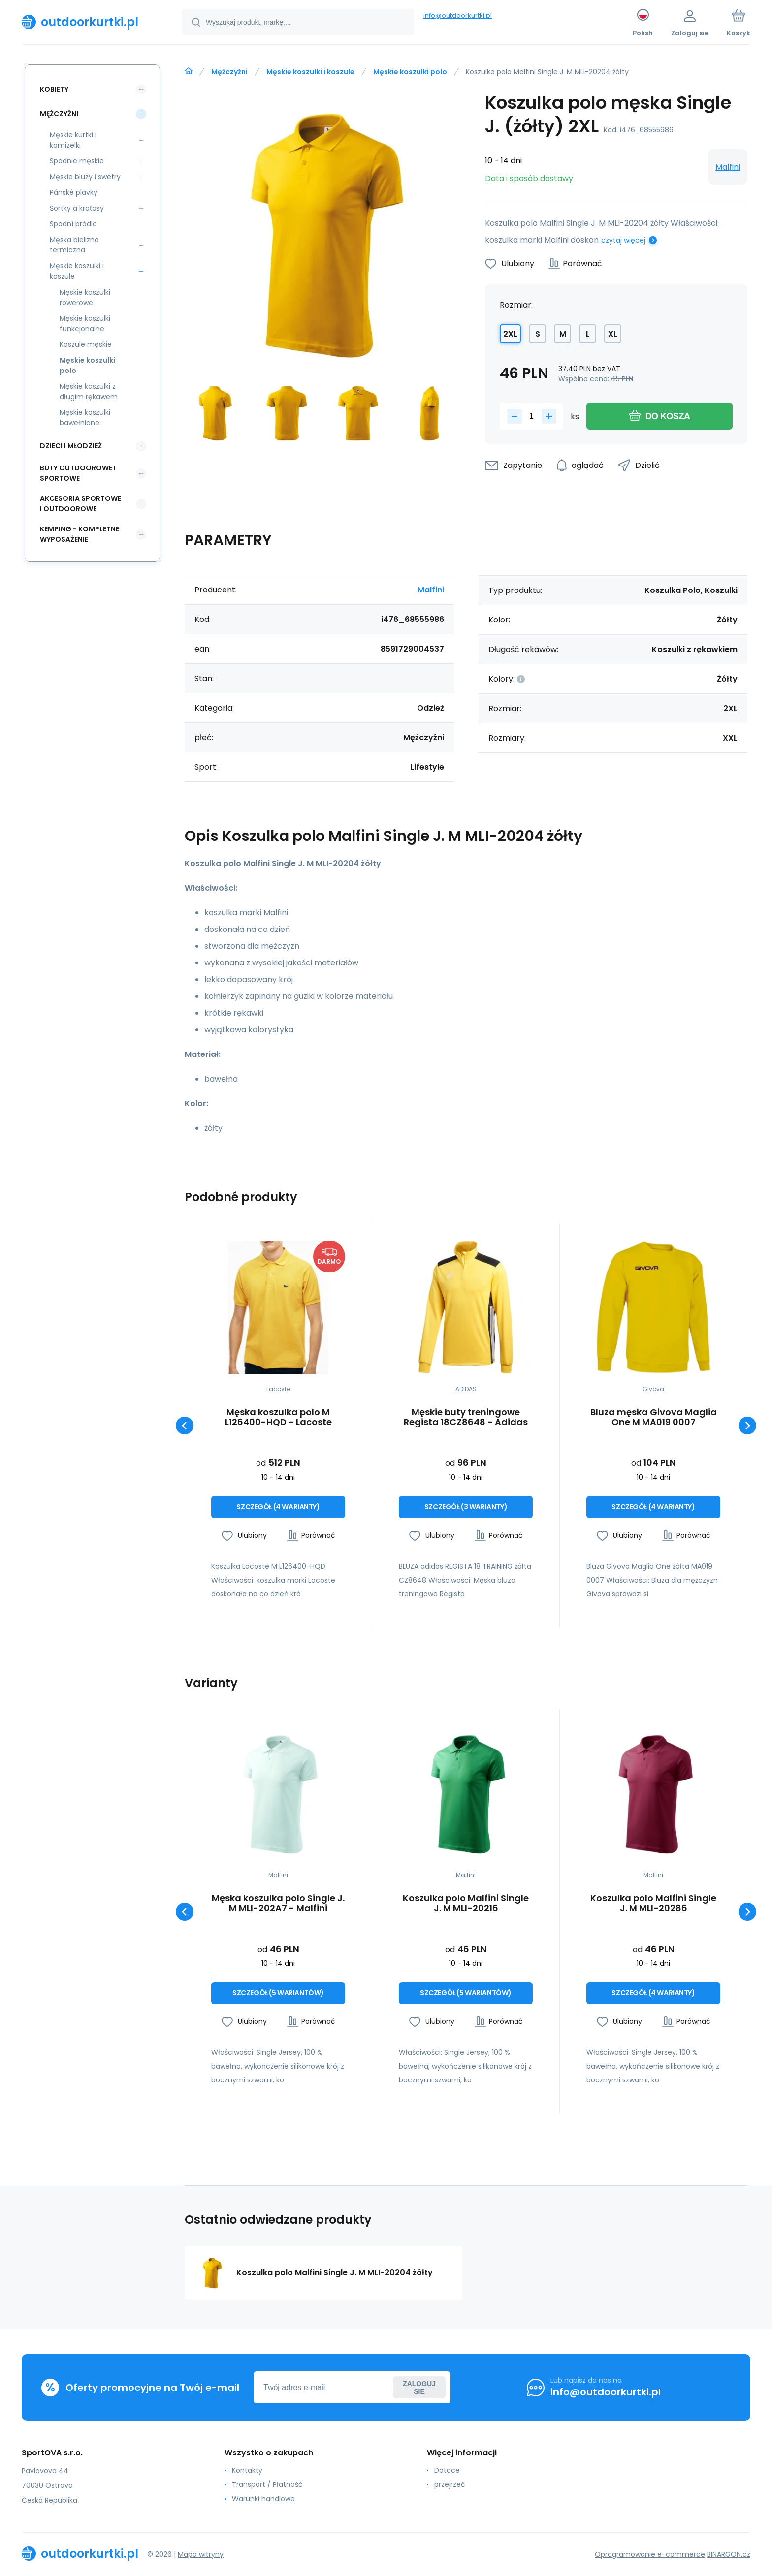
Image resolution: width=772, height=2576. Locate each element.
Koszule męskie (86, 344)
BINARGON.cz (728, 2554)
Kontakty (247, 2470)
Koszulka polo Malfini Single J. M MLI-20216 (466, 1903)
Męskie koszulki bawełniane (85, 417)
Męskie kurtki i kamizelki (73, 140)
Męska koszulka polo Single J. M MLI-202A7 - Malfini (278, 1903)
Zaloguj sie (419, 2387)
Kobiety (54, 89)
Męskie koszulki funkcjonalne (85, 323)
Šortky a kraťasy (77, 208)
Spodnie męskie (77, 161)
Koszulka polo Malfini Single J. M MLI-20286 (653, 1903)
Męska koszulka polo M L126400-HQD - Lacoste (278, 1417)
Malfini (727, 167)
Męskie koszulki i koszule (310, 72)
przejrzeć (449, 2484)
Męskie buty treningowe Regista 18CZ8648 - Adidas (466, 1417)
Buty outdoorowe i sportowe (78, 473)
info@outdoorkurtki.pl (457, 15)
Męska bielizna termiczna (74, 245)
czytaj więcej (623, 240)
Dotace (447, 2470)
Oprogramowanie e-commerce (650, 2554)
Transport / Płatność (267, 2484)
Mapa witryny (201, 2554)
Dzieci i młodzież (71, 446)
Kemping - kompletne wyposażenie (79, 534)
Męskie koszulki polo (410, 72)
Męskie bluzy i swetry (85, 177)
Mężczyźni (229, 72)
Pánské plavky (73, 192)
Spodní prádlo (73, 224)
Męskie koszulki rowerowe (85, 297)
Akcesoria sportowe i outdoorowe (80, 504)
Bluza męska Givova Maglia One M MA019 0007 (653, 1417)
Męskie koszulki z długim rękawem (89, 391)
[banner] (89, 21)
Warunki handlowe (263, 2499)
